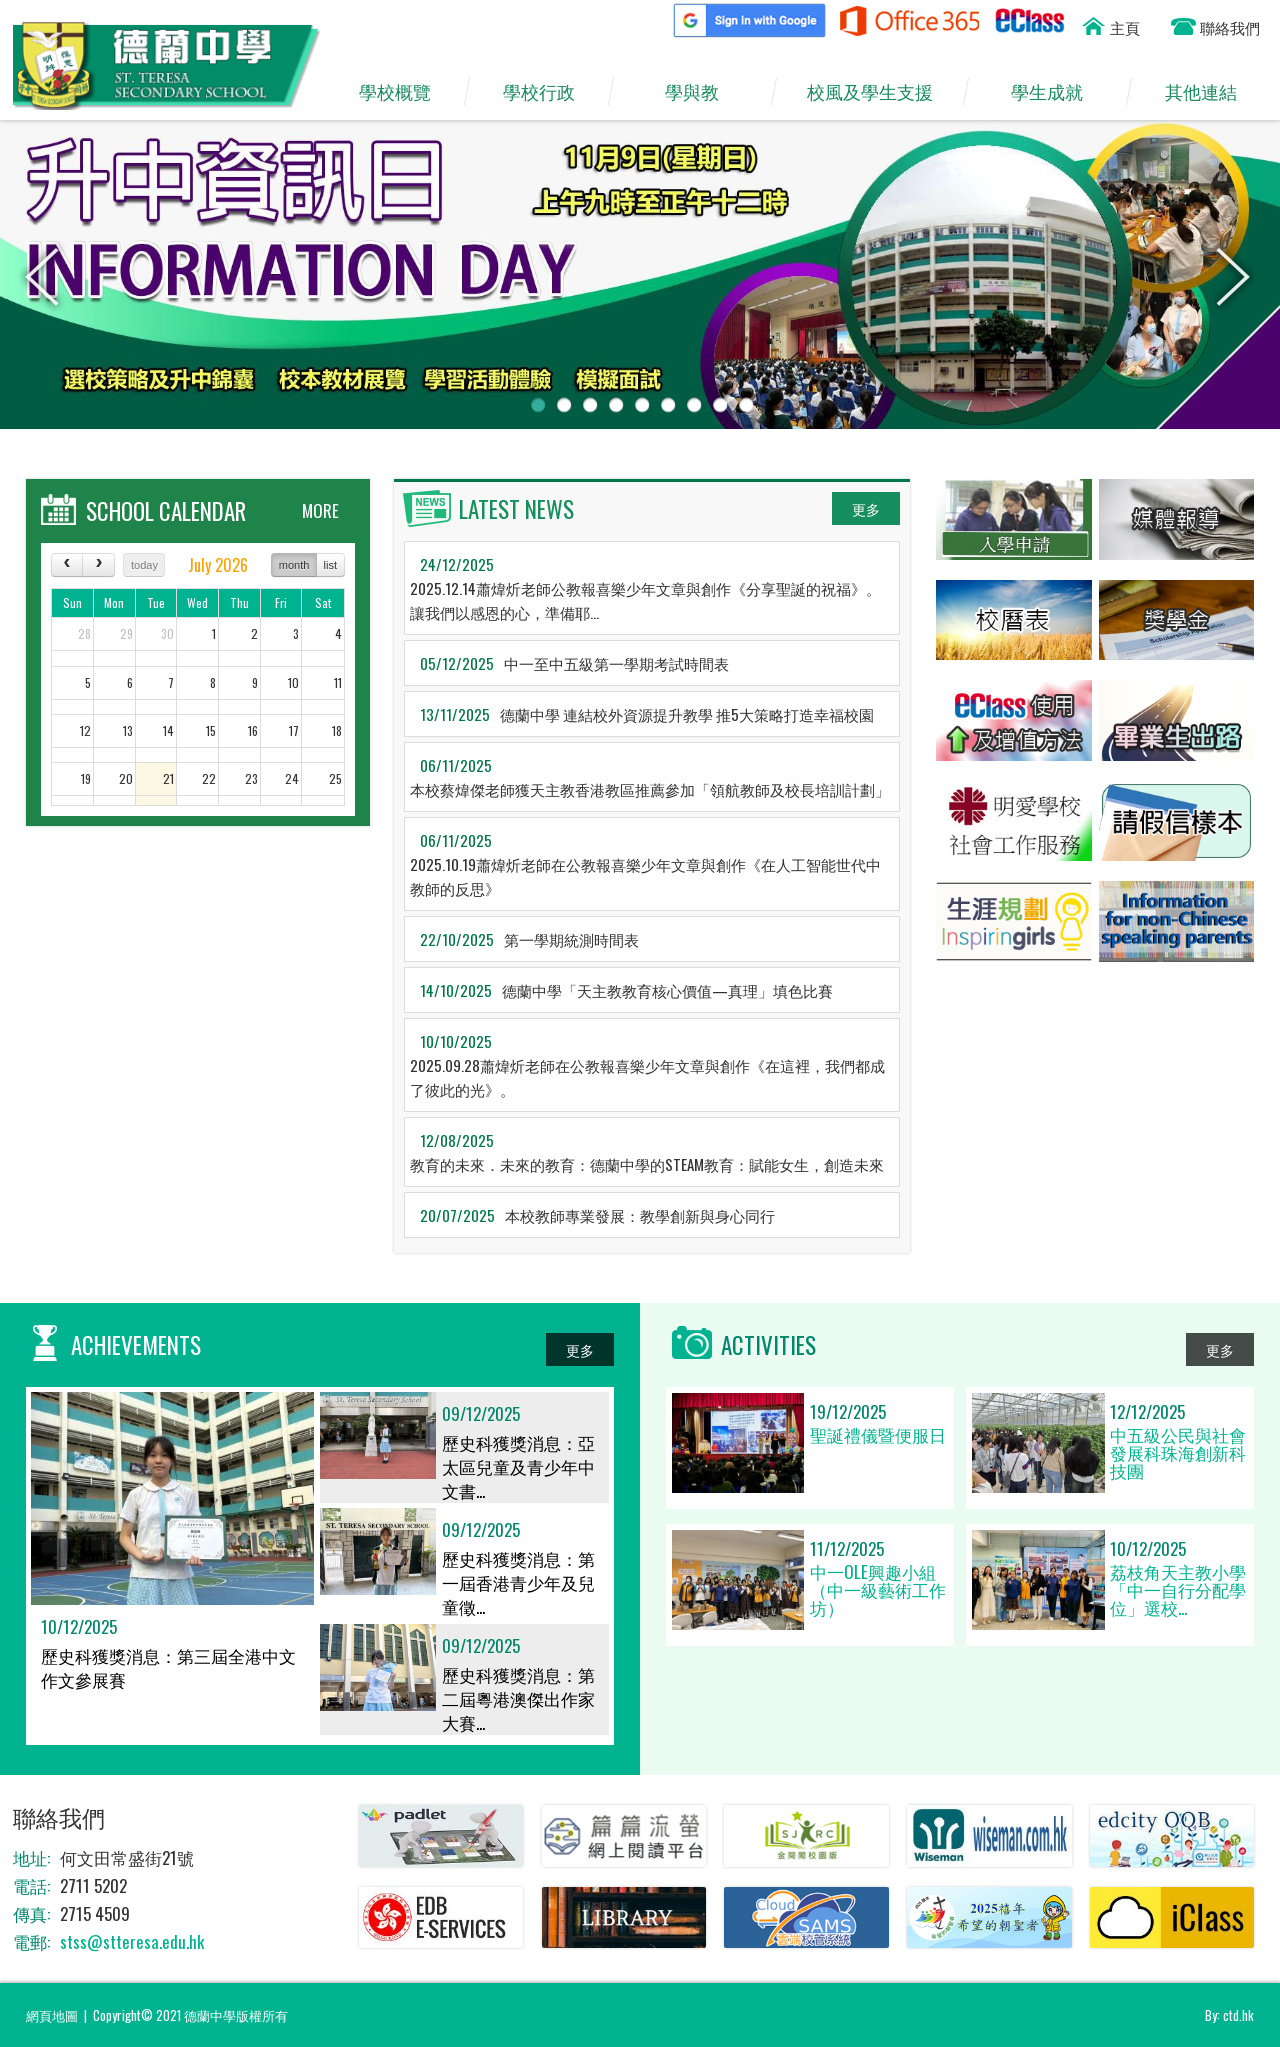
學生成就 (1056, 92)
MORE (320, 510)
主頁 (1125, 27)
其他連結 (1210, 92)
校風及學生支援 (879, 92)
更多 (866, 508)
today (144, 565)
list (330, 565)
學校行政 (548, 92)
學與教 (701, 92)
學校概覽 (404, 92)
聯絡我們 (1230, 27)
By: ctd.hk (1229, 2015)
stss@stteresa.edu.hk (132, 1941)
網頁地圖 (52, 2015)
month (294, 565)
